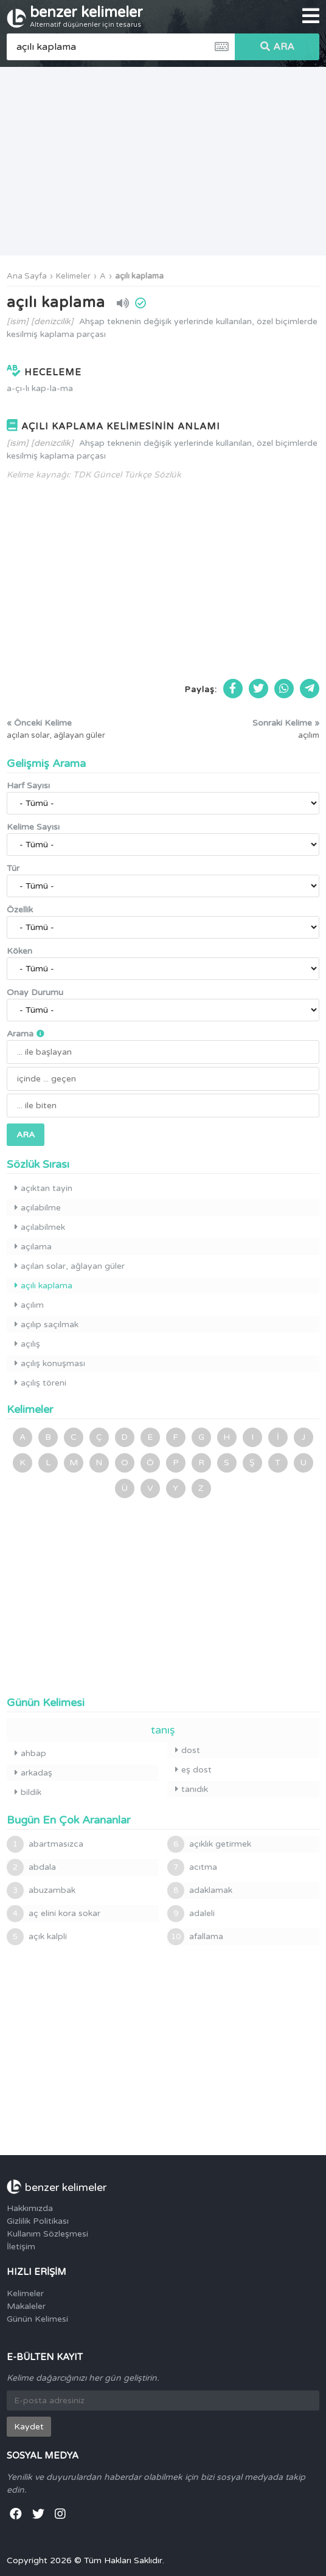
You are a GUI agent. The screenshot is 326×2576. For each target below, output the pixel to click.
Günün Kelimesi (37, 2319)
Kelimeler (73, 276)
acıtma (192, 1867)
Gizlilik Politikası (38, 2221)
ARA (277, 47)
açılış (27, 1344)
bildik (28, 1792)
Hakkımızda (30, 2208)
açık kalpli (37, 1936)
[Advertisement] (163, 161)
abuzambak (41, 1890)
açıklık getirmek (209, 1844)
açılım (29, 1305)
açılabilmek (40, 1227)
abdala (31, 1867)
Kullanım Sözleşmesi (47, 2234)
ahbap (30, 1753)
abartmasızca (45, 1844)
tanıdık (191, 1789)
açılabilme (38, 1208)
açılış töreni (40, 1383)
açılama (33, 1246)
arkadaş (33, 1773)
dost (187, 1750)
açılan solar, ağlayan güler (70, 1266)
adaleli (191, 1913)
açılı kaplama (139, 276)
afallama (195, 1936)
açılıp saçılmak (46, 1324)
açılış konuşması (50, 1363)
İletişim (21, 2246)
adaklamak (199, 1890)
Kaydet (29, 2427)
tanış (163, 1730)
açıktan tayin (43, 1188)
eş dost (193, 1770)
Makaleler (26, 2306)
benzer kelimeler (86, 16)
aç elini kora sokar (53, 1913)
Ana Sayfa (27, 276)
